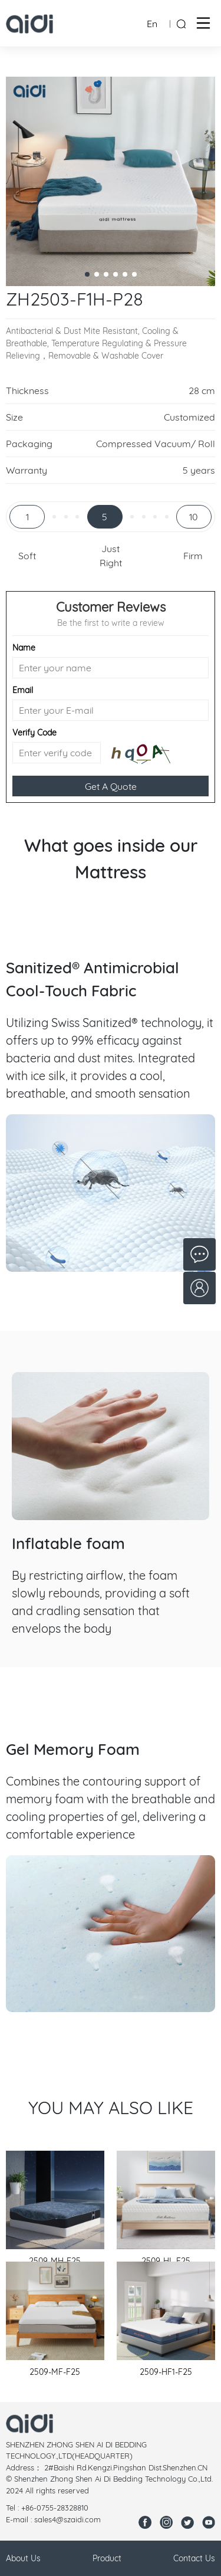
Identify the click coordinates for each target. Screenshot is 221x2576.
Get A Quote (111, 786)
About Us (23, 2558)
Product (107, 2558)
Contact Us (194, 2558)
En (152, 23)
